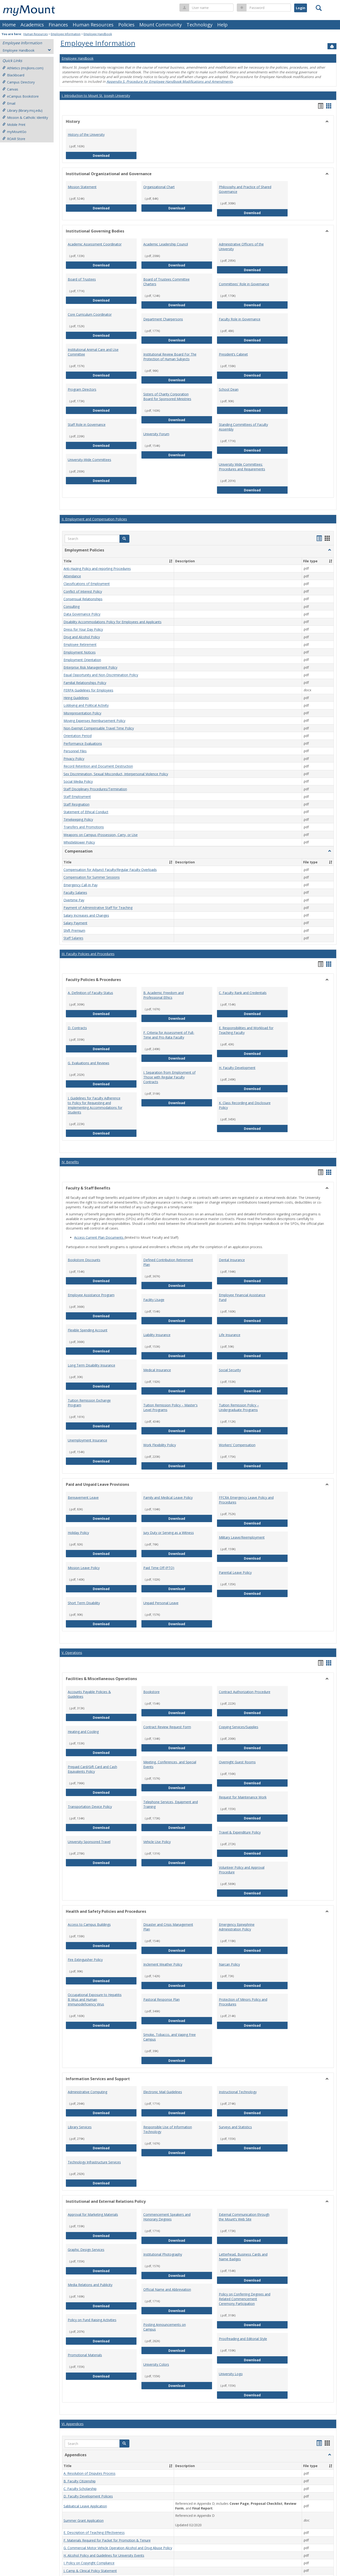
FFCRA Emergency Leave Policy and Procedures (246, 1499)
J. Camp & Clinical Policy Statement (90, 2570)
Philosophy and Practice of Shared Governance (245, 189)
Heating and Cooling (83, 1731)
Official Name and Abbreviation (167, 2289)
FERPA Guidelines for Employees (88, 690)
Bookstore (151, 1692)
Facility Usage (153, 1299)
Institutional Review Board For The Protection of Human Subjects (169, 356)
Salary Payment (75, 923)
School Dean (228, 389)
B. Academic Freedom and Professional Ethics (163, 995)
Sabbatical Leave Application (85, 2506)
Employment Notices (80, 652)
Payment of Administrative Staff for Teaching (98, 908)
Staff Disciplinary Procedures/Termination (95, 789)
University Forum (156, 434)
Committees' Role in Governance (244, 284)
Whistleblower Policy (79, 842)
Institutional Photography (162, 2254)
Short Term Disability (84, 1603)
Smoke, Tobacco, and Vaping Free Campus (169, 2037)
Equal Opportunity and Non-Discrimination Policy (101, 675)
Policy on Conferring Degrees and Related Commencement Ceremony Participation (244, 2299)
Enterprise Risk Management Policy (90, 667)
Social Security (230, 1370)
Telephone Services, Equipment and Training (170, 1804)
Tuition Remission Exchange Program (89, 1402)
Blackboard (13, 75)
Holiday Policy (78, 1532)
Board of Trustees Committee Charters (166, 281)
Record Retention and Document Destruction (98, 766)
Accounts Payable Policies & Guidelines (89, 1694)
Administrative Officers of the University (241, 246)
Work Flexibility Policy (159, 1445)
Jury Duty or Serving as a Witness (168, 1532)
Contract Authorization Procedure (244, 1692)
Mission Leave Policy (84, 1567)
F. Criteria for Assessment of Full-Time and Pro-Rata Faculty (168, 1035)
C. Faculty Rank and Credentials (243, 992)
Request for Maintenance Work (243, 1797)
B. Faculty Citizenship (80, 2481)
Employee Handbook (98, 34)
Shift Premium (74, 930)
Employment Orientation (82, 660)
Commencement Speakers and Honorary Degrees (167, 2216)
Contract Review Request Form (167, 1727)
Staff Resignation (76, 804)
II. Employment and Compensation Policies (94, 519)
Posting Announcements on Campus (164, 2327)
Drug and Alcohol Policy (82, 637)
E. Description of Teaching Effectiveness (94, 2532)
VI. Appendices (73, 2424)
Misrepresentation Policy (82, 713)
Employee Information (66, 34)
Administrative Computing (87, 2092)
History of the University (86, 134)
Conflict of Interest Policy (83, 591)
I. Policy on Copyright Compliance (89, 2563)
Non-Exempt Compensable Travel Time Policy (99, 728)
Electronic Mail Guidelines (162, 2092)
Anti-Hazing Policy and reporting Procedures (97, 568)
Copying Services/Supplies (238, 1727)
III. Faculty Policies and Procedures (88, 954)
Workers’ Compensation (237, 1445)
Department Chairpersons (163, 319)
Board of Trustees (82, 279)
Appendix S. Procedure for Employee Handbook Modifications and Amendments (169, 81)
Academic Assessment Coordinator (95, 244)
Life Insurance (229, 1335)
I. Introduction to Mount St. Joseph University (96, 95)
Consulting (72, 606)
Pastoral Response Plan (161, 1999)
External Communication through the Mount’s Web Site (244, 2216)
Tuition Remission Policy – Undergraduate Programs (239, 1407)
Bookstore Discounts (84, 1260)
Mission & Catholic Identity (25, 117)
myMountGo (14, 131)
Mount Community (160, 24)
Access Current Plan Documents (99, 1237)
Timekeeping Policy (78, 819)
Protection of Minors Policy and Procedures (243, 2001)
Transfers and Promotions (84, 827)
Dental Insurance (232, 1260)
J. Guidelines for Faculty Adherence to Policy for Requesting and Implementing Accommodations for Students (95, 1105)
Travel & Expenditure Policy (240, 1832)
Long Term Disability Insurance (91, 1365)
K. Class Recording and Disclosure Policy (245, 1105)
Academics (32, 24)
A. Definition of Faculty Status (90, 992)
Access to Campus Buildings (89, 1924)
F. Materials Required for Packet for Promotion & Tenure (107, 2540)
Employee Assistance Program (91, 1295)
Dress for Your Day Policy (83, 629)
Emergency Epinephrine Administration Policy (237, 1926)
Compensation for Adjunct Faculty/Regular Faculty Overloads (110, 869)
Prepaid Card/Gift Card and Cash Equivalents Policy (92, 1769)
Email (8, 103)
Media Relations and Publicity (90, 2284)
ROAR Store (13, 139)
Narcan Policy (229, 1964)
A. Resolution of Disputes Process (89, 2473)
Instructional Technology (238, 2092)
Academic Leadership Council (165, 244)
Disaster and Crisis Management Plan (168, 1926)
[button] (124, 539)
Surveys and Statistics (235, 2127)
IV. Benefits (70, 1162)
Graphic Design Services (86, 2249)
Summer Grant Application (84, 2520)
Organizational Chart (159, 187)
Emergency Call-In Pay (81, 885)
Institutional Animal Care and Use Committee (93, 351)
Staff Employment (77, 797)
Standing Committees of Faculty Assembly (243, 426)
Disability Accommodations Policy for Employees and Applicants (113, 622)
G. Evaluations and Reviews (88, 1063)
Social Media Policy (78, 781)
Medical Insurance (157, 1370)
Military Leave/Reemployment (242, 1537)
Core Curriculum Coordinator (90, 314)
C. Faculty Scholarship (80, 2488)
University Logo (231, 2374)
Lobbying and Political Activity (86, 705)
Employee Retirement (80, 644)
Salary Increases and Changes (86, 915)
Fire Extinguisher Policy (85, 1959)
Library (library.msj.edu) (22, 110)
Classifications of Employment (87, 584)
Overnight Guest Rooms (237, 1762)
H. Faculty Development (237, 1067)
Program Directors (82, 389)
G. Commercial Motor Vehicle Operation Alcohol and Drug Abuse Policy (118, 2548)
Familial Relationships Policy (85, 682)
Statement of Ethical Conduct (86, 812)
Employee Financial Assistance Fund (242, 1297)
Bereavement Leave (83, 1497)
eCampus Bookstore (20, 96)
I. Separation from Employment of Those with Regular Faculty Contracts (169, 1077)
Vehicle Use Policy (157, 1841)
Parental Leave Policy (235, 1572)
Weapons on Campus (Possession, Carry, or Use (101, 834)
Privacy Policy (74, 758)
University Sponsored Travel (89, 1841)
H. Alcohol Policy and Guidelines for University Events (104, 2555)
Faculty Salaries (75, 892)
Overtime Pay (74, 900)
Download (115, 155)
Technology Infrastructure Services (94, 2162)
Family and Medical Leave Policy (168, 1497)
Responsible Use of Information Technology (167, 2129)
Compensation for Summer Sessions (92, 877)
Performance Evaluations (83, 743)
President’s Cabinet (233, 354)
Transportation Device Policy (90, 1806)
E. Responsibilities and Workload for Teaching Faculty (246, 1030)
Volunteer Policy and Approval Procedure (241, 1869)
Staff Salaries (73, 938)
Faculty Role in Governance (239, 319)
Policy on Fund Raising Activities (92, 2320)
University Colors (156, 2364)
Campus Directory (18, 82)
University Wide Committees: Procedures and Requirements (242, 466)
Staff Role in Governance (87, 424)
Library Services (80, 2127)
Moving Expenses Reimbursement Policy (94, 720)
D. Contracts (77, 1028)
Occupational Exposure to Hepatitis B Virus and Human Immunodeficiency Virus (95, 1999)
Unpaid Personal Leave (160, 1603)
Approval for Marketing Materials (93, 2214)
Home (9, 24)
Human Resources (93, 24)
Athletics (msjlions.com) (22, 68)
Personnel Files (75, 751)
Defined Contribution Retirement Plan (168, 1262)
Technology (199, 24)
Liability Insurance (156, 1335)
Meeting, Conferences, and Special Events (169, 1764)
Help (222, 24)
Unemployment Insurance (87, 1440)
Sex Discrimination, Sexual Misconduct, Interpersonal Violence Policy (116, 774)
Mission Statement (82, 187)
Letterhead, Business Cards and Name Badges (243, 2256)
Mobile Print (14, 124)
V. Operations (72, 1652)
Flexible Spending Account (87, 1330)
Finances (58, 24)
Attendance (72, 576)
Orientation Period (78, 736)
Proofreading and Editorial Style (243, 2338)
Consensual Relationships (83, 599)
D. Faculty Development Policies (88, 2496)
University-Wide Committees (89, 459)
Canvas (10, 89)
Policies (126, 24)
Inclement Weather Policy (162, 1964)
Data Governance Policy (82, 614)
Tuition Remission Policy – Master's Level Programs (170, 1407)
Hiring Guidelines (76, 698)
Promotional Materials (85, 2355)
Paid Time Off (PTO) (158, 1567)
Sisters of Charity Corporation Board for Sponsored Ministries (167, 396)
